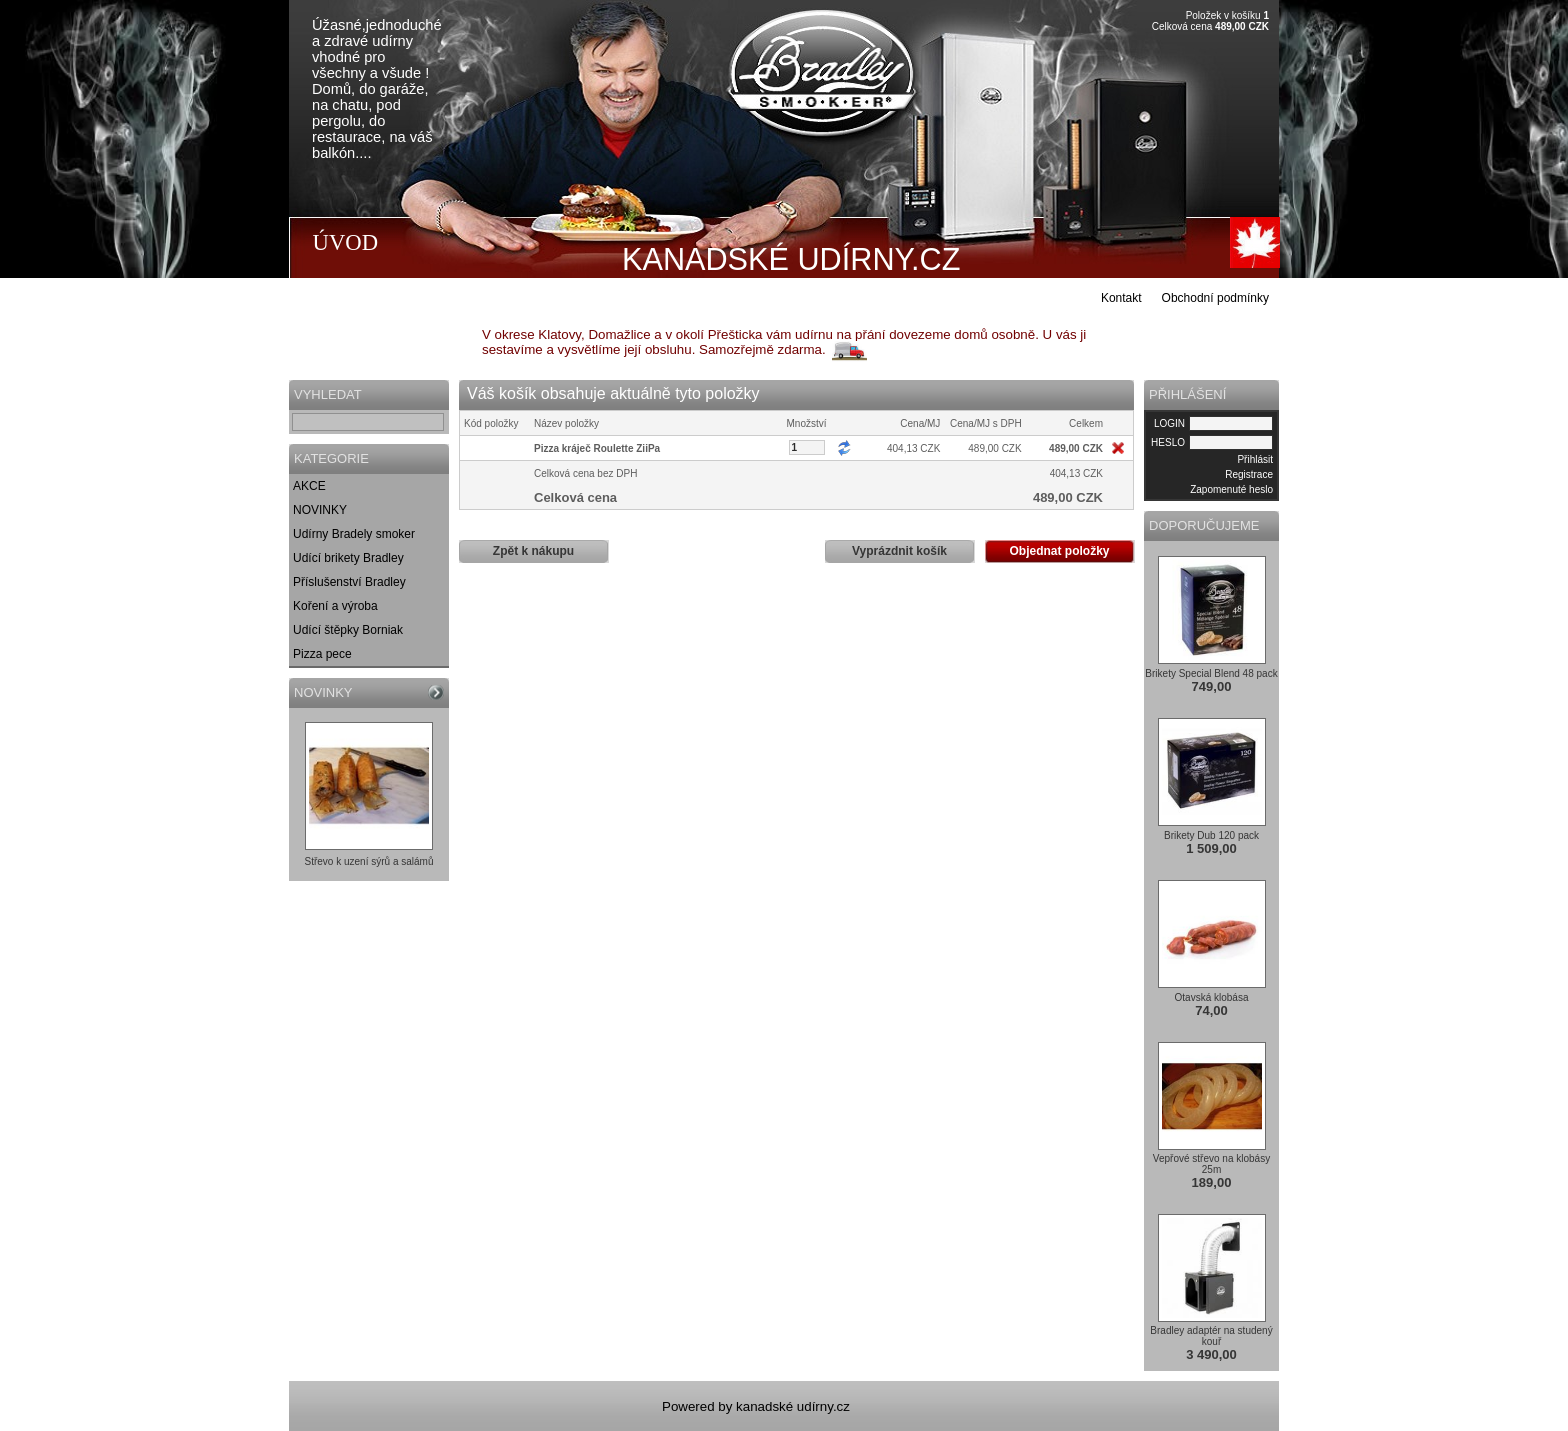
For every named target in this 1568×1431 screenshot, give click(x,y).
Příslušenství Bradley (349, 582)
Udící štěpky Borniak (348, 630)
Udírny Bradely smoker (354, 534)
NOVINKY (320, 510)
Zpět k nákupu (533, 551)
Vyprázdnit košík (899, 551)
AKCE (309, 486)
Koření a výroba (335, 606)
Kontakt (1121, 298)
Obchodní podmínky (1215, 298)
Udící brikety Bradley (348, 558)
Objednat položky (1059, 551)
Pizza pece (322, 654)
